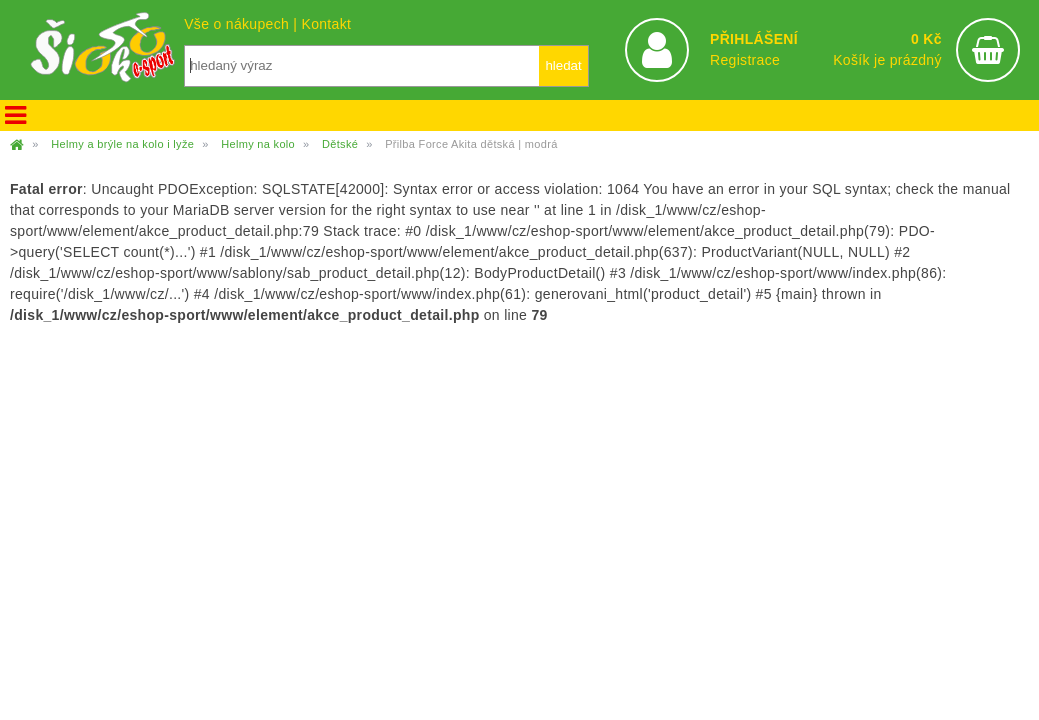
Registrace (745, 60)
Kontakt (326, 24)
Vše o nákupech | (242, 24)
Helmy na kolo (258, 144)
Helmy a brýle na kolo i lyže (122, 144)
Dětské (340, 144)
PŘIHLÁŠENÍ (754, 39)
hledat (563, 65)
